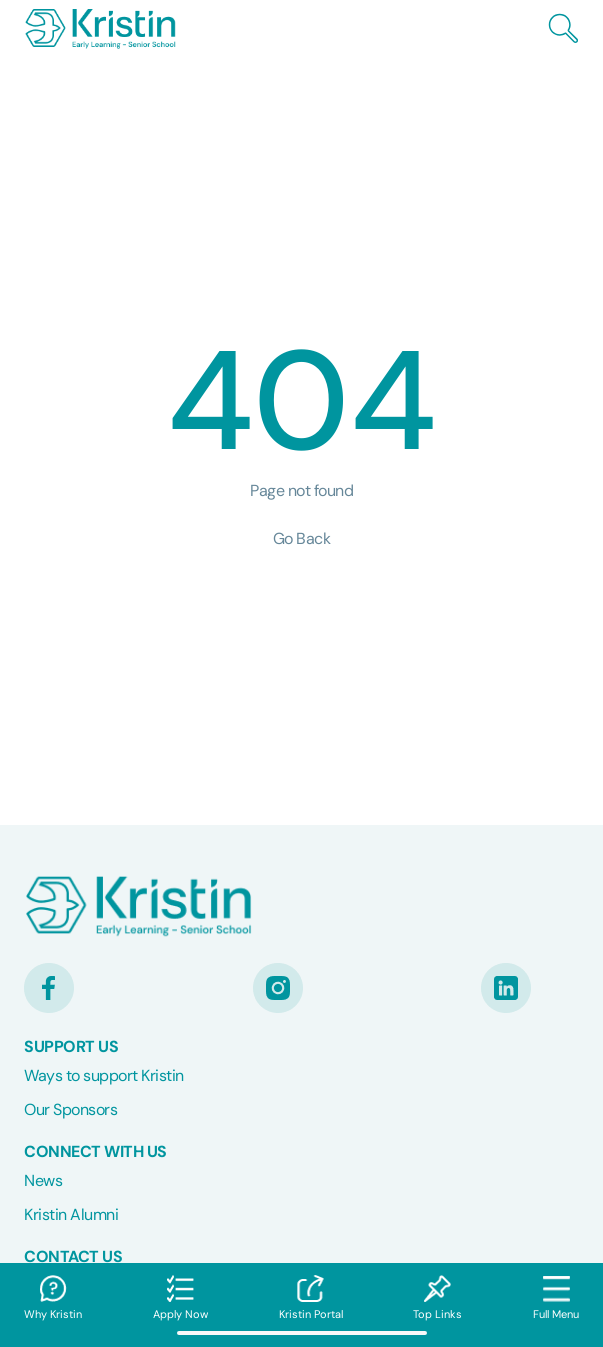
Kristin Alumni (71, 1214)
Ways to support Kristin (104, 1075)
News (43, 1180)
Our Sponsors (70, 1109)
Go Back (302, 538)
